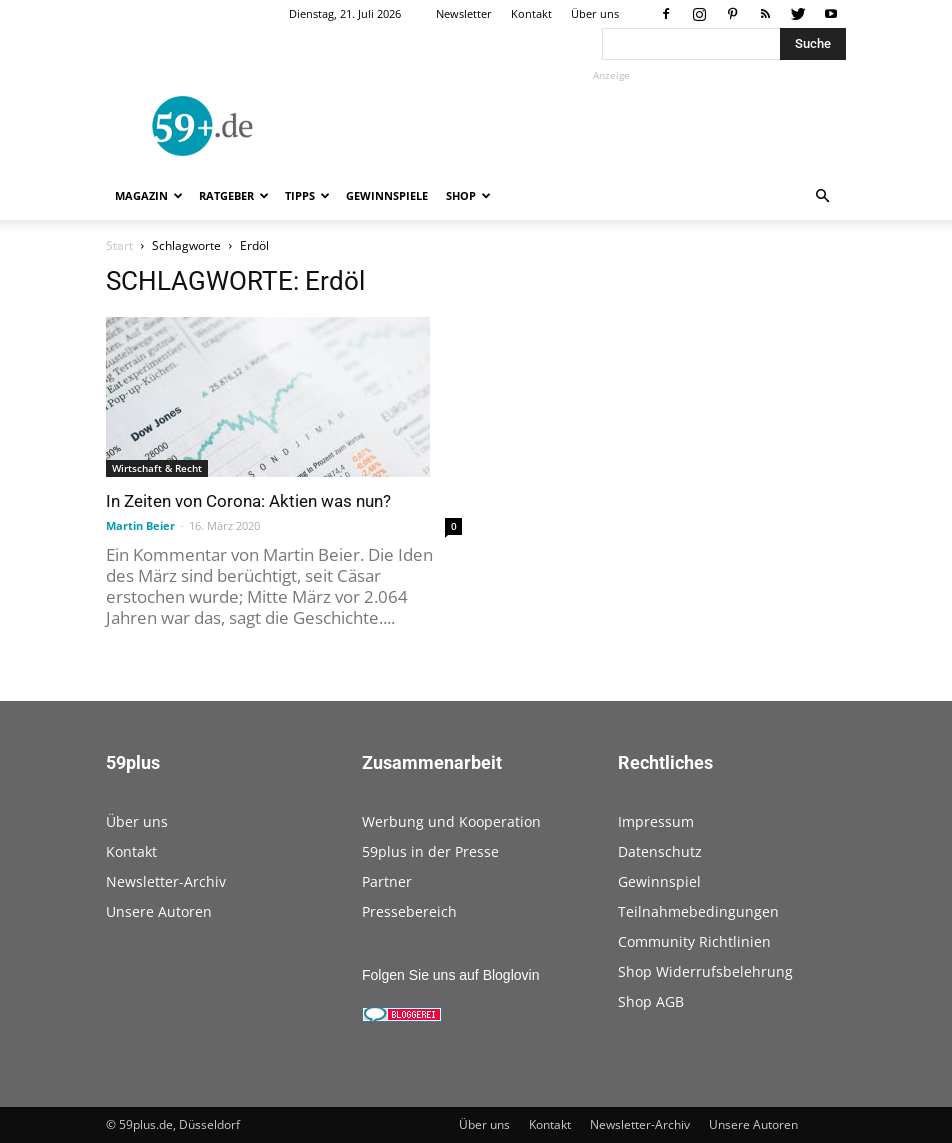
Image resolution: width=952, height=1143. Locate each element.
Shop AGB (651, 1001)
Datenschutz (660, 851)
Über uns (595, 13)
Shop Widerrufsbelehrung (705, 971)
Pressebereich (409, 911)
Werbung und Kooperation (451, 821)
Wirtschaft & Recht (157, 468)
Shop (468, 195)
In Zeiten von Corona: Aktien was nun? (248, 501)
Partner (387, 881)
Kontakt (531, 13)
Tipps (307, 195)
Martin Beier (140, 525)
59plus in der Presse (430, 851)
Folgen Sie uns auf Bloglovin (450, 975)
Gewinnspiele (387, 195)
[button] (822, 196)
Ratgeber (234, 195)
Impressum (656, 821)
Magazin (149, 195)
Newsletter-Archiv (166, 881)
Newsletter (464, 13)
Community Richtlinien (694, 941)
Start (119, 245)
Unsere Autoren (159, 911)
